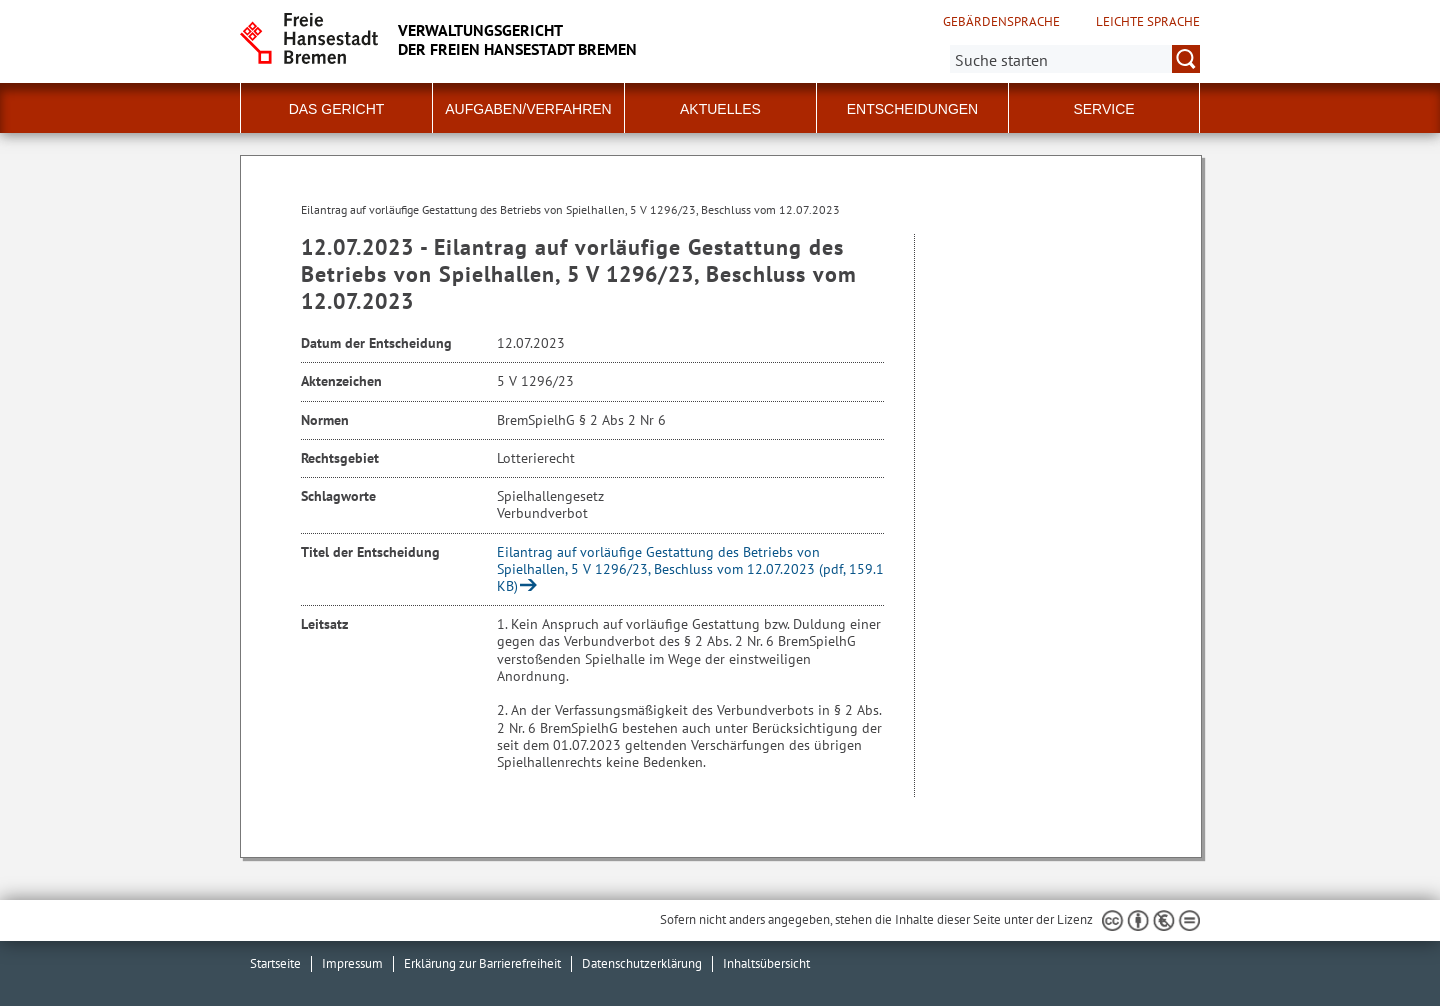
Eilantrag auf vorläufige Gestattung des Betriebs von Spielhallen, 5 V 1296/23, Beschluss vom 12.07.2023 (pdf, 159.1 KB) (690, 569)
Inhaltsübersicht (766, 963)
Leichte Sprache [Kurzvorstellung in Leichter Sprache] (1148, 22)
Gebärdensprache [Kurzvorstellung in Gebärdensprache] (1001, 22)
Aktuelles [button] (720, 109)
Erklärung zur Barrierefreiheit (482, 963)
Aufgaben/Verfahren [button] (528, 109)
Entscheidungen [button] (912, 109)
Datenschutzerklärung (642, 963)
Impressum (352, 963)
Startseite (275, 963)
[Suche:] (1075, 59)
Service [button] (1103, 109)
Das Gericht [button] (337, 109)
